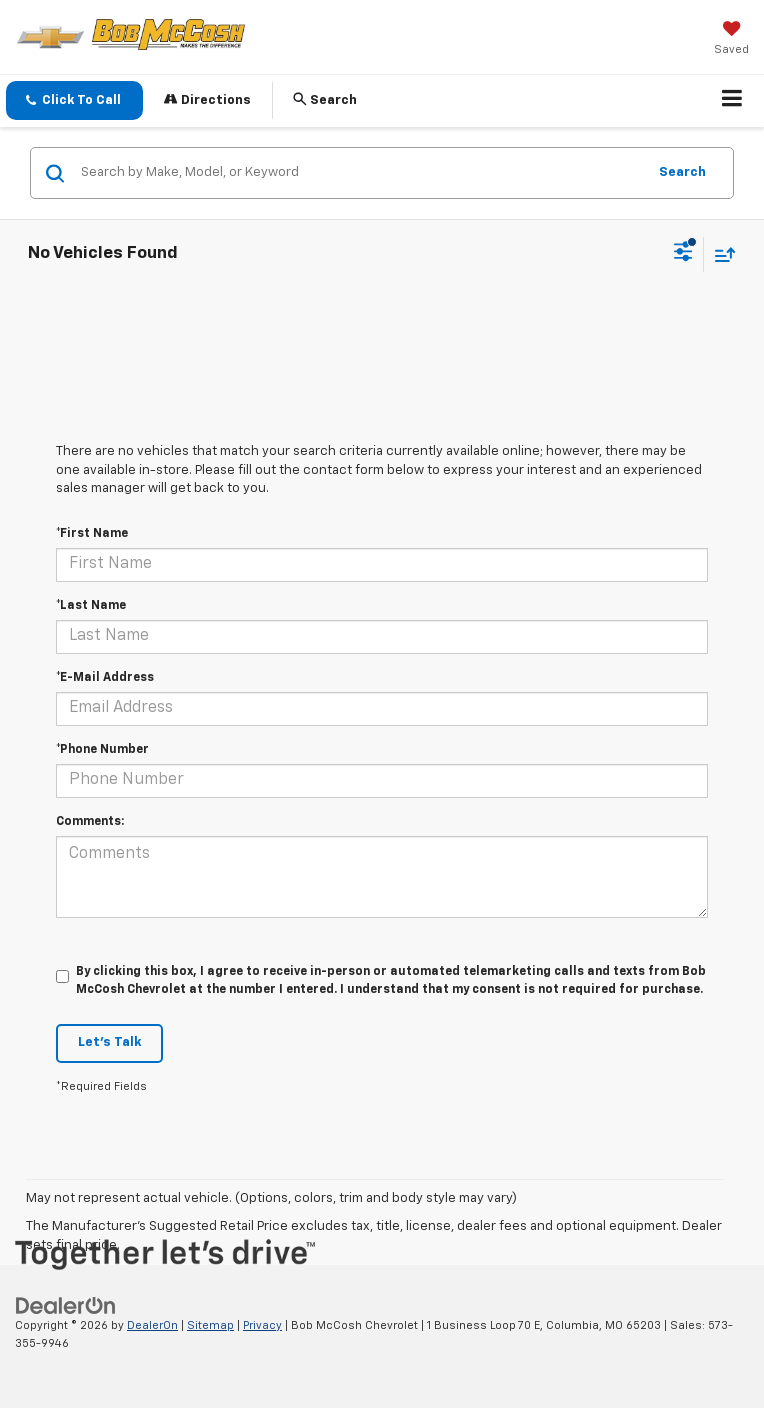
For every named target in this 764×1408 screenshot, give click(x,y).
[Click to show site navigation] (732, 101)
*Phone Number (102, 750)
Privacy (262, 1325)
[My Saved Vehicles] (731, 40)
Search (682, 172)
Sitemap (210, 1325)
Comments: (90, 822)
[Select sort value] (720, 254)
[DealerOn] (66, 1305)
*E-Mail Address (105, 678)
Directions (207, 99)
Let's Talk (109, 1042)
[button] (74, 100)
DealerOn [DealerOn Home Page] (152, 1325)
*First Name (92, 534)
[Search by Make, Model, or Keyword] (360, 173)
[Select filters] (683, 254)
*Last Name (91, 606)
